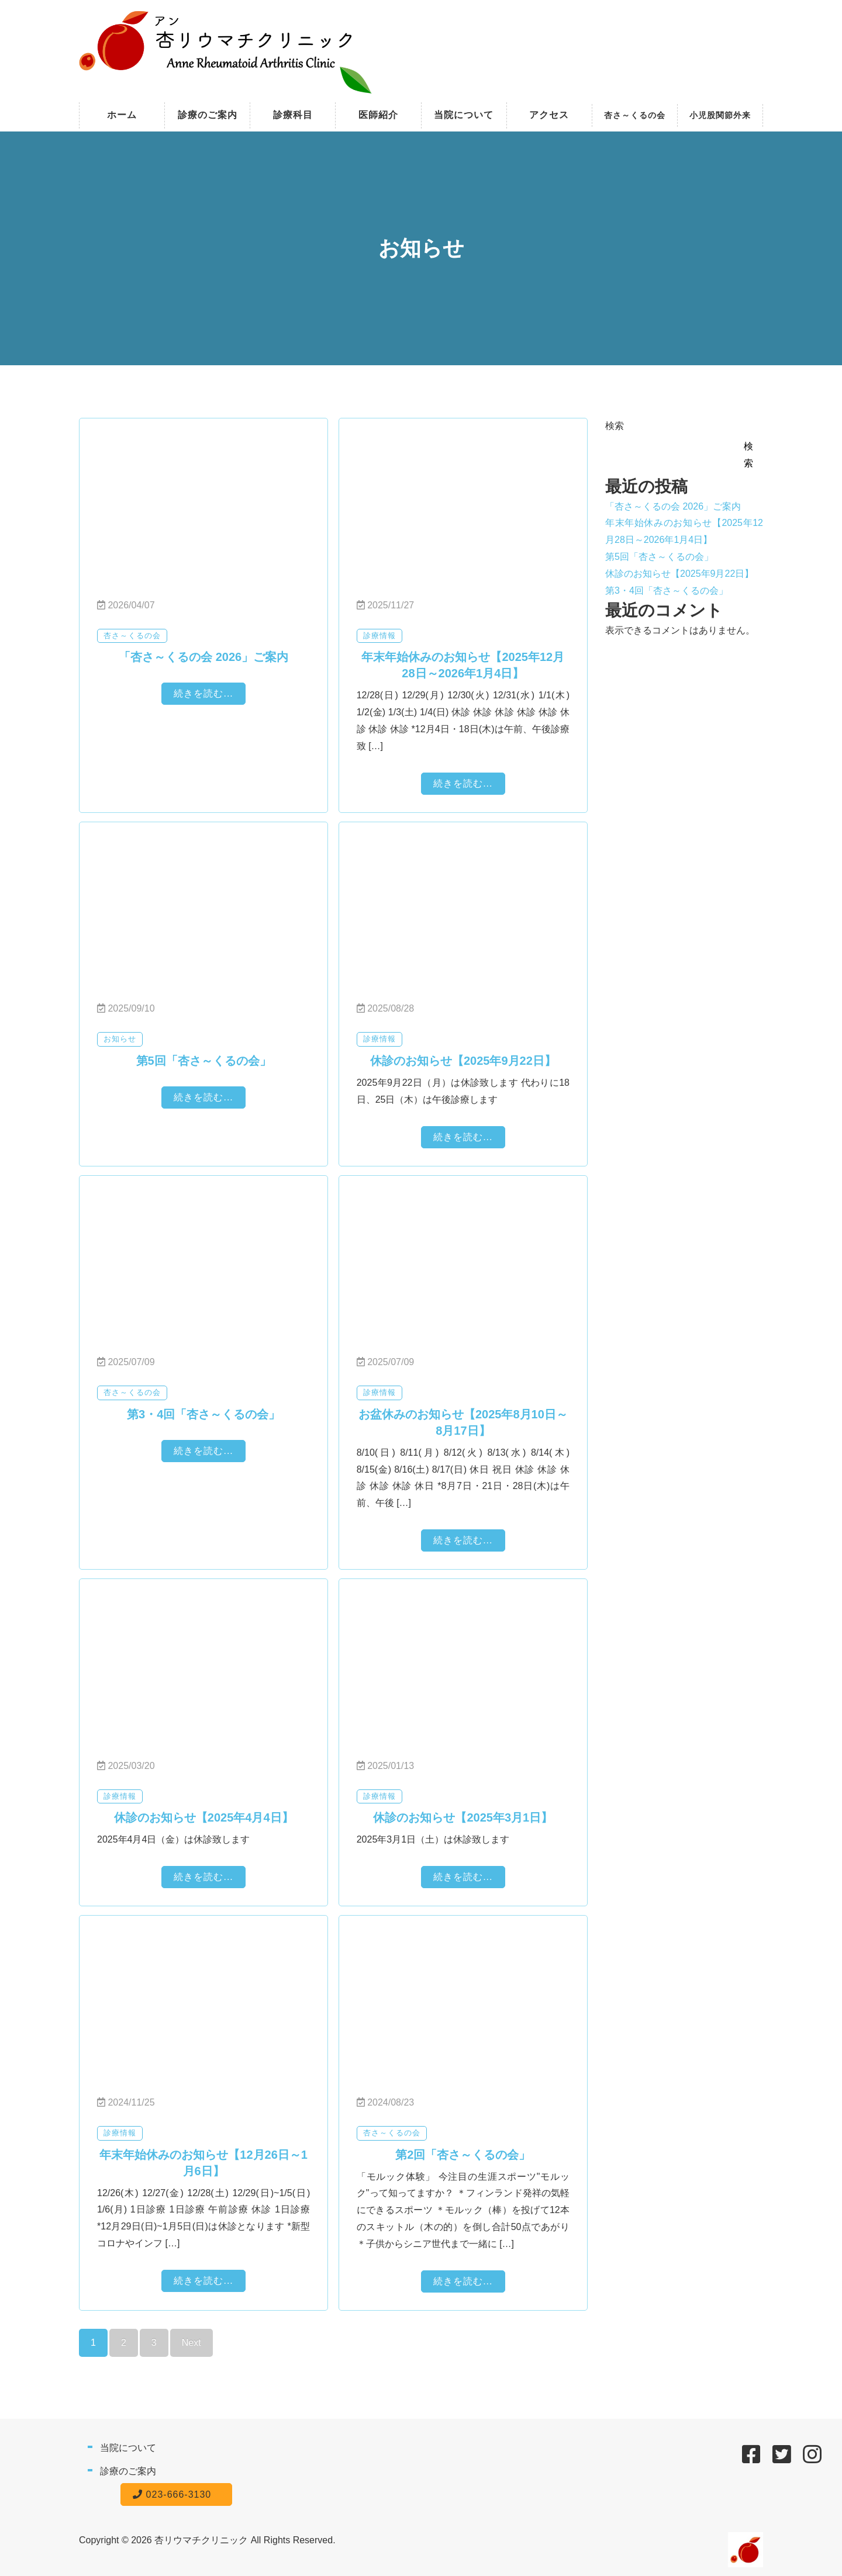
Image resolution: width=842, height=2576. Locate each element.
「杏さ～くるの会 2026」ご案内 (673, 506)
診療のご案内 (207, 115)
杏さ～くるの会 (634, 115)
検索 (614, 426)
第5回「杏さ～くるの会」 (659, 557)
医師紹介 (378, 115)
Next (191, 2343)
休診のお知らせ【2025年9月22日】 (679, 574)
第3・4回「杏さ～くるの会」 (666, 590)
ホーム (122, 115)
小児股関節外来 (720, 115)
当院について (464, 115)
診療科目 (293, 115)
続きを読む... (203, 693)
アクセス (549, 115)
